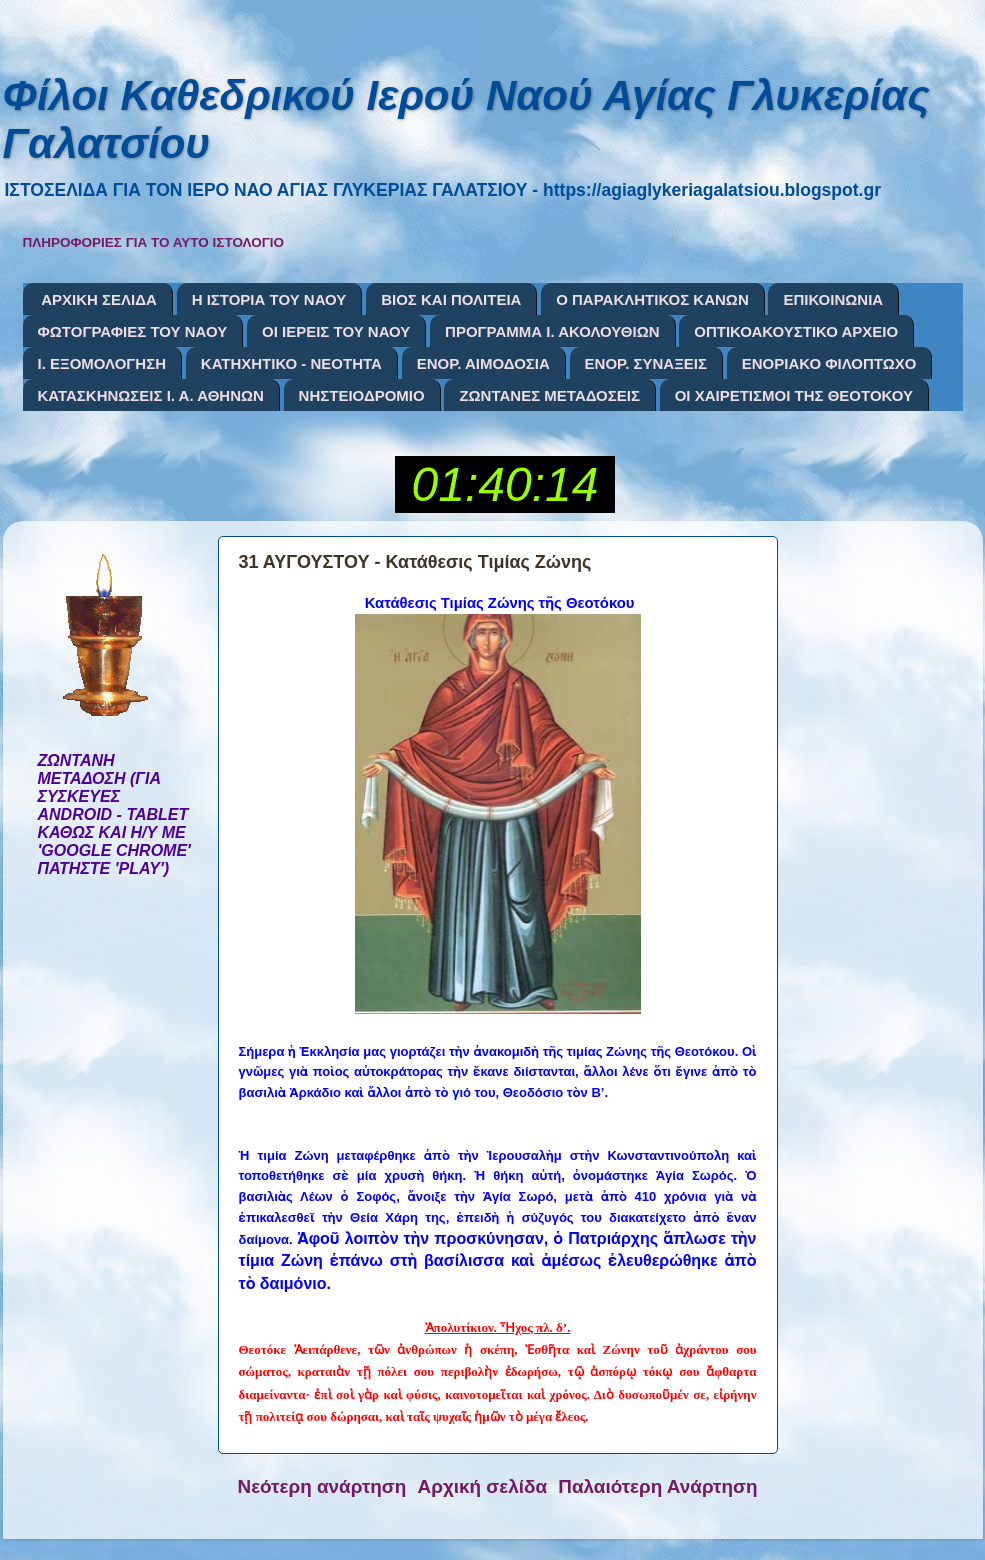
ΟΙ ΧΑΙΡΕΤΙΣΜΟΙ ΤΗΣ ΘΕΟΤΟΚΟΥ (794, 395)
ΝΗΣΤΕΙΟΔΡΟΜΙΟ (362, 395)
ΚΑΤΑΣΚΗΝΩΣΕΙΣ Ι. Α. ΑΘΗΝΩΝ (151, 395)
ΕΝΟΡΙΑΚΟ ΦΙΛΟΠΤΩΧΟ (829, 363)
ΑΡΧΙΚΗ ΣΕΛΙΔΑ (99, 299)
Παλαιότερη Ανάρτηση (657, 1486)
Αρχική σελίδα (483, 1486)
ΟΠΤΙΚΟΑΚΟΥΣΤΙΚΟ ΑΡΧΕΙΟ (796, 331)
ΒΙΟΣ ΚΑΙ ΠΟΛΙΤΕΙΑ (451, 299)
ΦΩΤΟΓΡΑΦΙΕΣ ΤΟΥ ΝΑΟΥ (133, 331)
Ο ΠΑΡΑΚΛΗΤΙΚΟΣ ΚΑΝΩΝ (652, 299)
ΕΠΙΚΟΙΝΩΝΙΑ (833, 299)
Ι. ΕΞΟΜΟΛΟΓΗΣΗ (102, 363)
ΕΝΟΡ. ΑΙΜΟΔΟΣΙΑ (483, 363)
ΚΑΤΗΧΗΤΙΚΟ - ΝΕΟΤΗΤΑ (291, 363)
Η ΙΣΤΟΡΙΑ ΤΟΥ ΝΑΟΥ (269, 299)
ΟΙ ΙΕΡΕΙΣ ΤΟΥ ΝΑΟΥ (336, 331)
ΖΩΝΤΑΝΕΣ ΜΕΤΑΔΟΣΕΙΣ (549, 395)
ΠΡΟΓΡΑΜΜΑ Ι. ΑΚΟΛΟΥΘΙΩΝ (552, 331)
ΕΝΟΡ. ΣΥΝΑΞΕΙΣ (646, 363)
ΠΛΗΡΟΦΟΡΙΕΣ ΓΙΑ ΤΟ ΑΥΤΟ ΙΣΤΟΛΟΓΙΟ (154, 242)
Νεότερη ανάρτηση (322, 1486)
